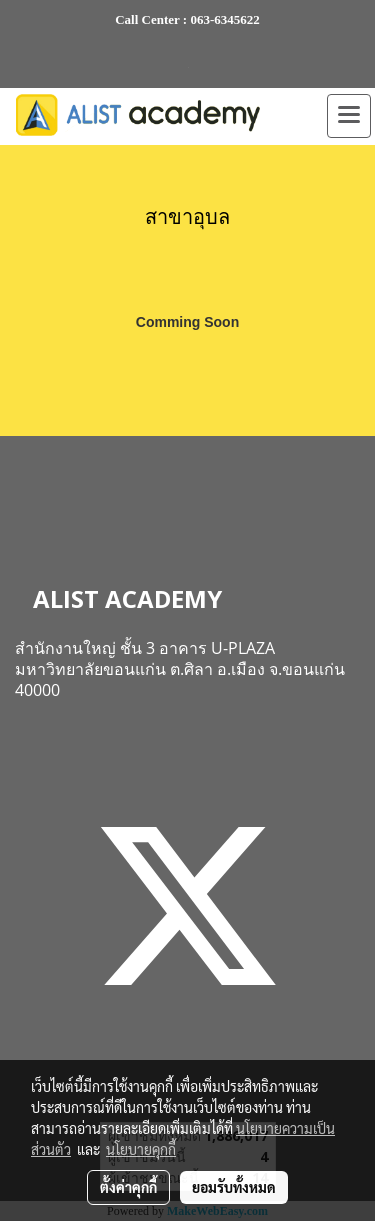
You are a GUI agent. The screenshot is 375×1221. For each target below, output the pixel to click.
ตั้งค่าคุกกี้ (128, 1187)
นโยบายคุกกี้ (141, 1149)
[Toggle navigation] (349, 116)
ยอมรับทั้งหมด (234, 1187)
